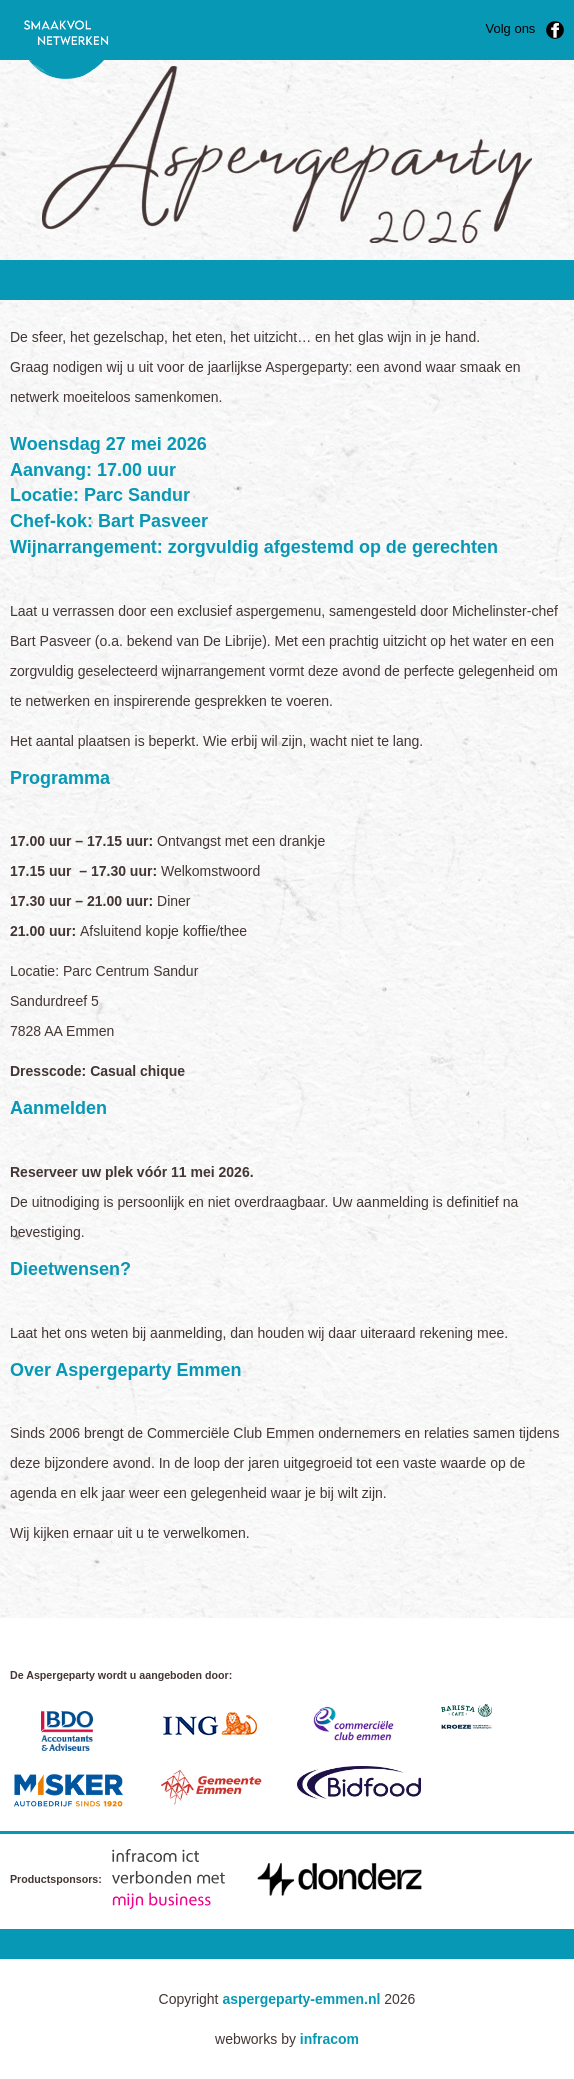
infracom (329, 2039)
